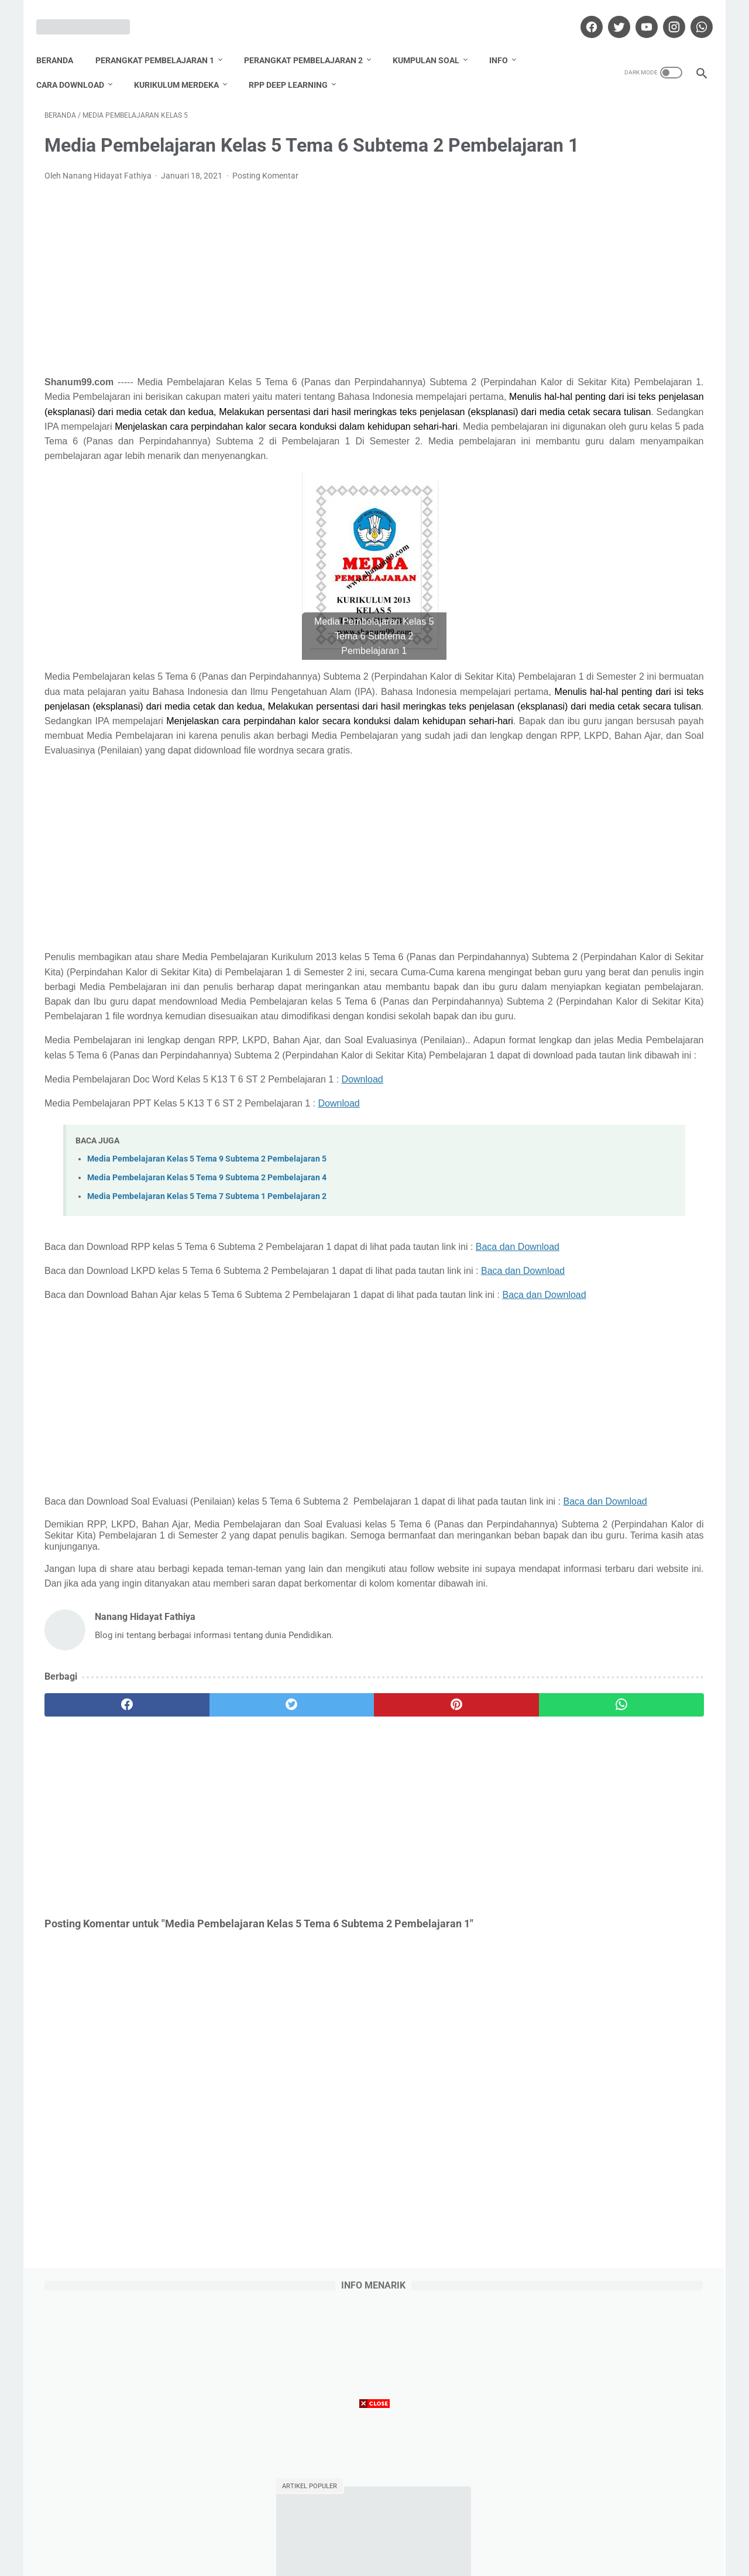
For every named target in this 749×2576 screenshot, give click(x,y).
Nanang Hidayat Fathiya (617, 1221)
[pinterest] (321, 1970)
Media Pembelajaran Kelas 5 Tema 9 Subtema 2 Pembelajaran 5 (207, 1339)
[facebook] (582, 14)
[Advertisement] (265, 297)
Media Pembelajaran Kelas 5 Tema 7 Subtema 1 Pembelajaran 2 (207, 1377)
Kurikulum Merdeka (184, 65)
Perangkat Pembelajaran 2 (311, 40)
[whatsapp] (692, 14)
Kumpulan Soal (434, 40)
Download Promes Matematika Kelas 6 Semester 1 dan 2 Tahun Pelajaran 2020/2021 (615, 430)
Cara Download (78, 65)
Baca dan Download (86, 1442)
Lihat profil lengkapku (617, 1281)
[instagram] (664, 14)
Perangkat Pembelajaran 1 (163, 40)
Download (362, 1259)
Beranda (62, 40)
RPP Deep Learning (296, 65)
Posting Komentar (265, 193)
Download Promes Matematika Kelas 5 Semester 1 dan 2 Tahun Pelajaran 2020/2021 (615, 663)
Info (506, 40)
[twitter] (609, 14)
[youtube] (637, 14)
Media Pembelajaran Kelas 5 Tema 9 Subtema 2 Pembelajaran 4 (207, 1358)
